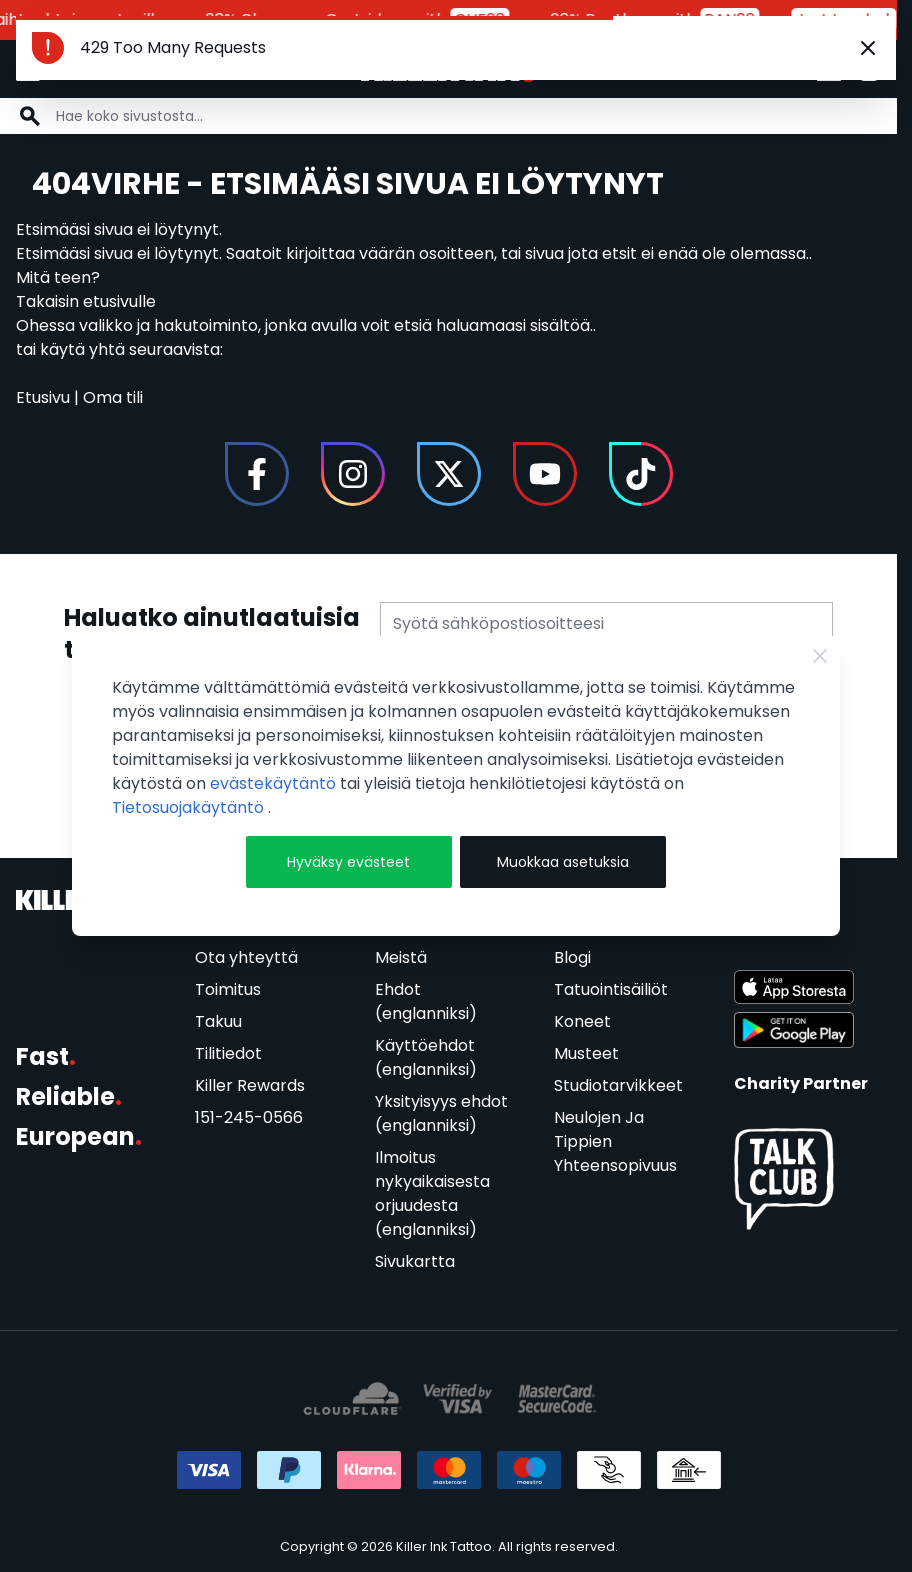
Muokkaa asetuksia (563, 862)
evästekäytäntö (275, 783)
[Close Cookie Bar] (820, 656)
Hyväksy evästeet (348, 862)
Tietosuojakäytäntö (190, 807)
